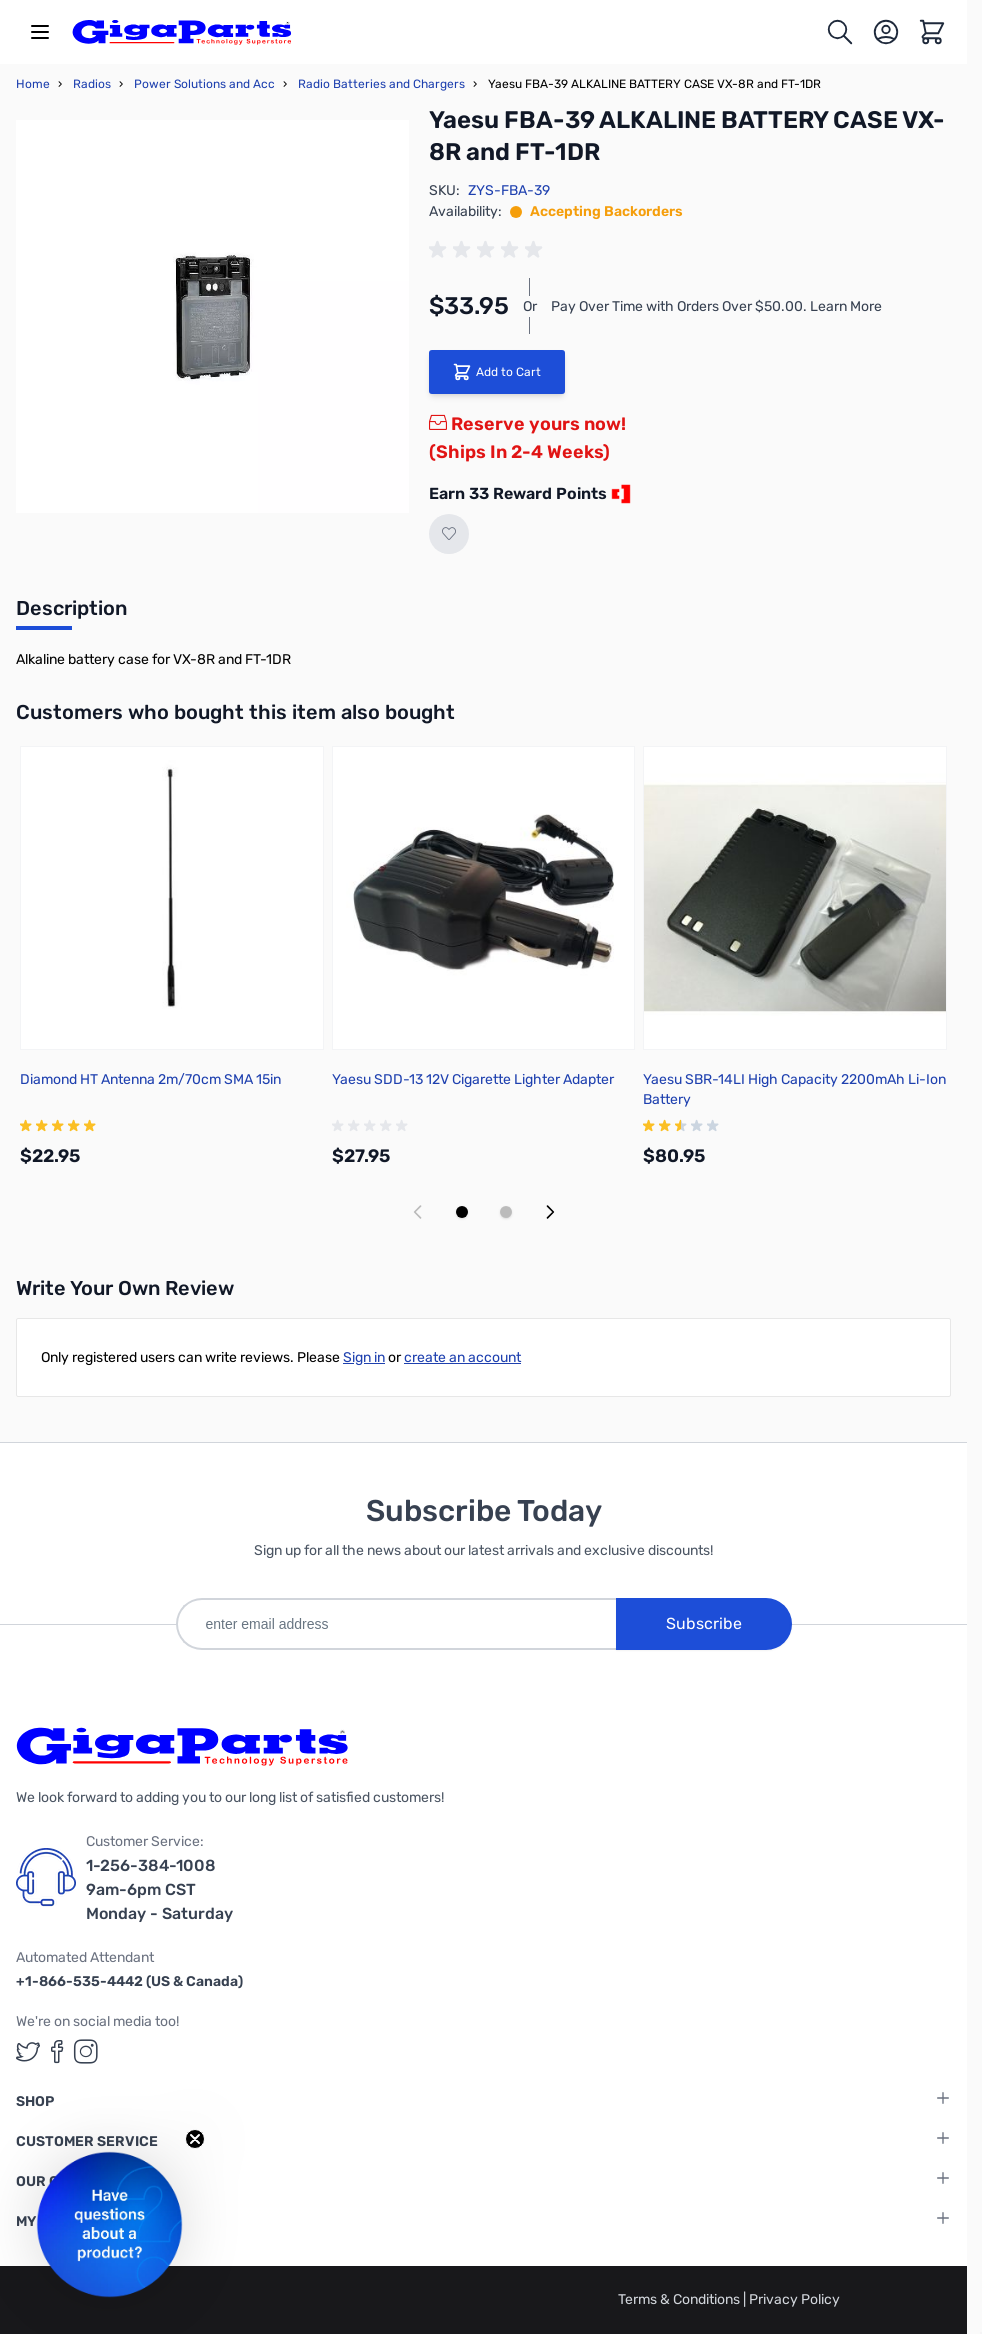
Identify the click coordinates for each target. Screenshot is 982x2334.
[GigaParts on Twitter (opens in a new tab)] (28, 2051)
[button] (109, 2224)
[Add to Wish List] (449, 534)
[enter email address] (396, 1624)
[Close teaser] (195, 2139)
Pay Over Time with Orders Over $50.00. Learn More (716, 306)
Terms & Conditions (680, 2299)
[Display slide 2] (506, 1212)
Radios (92, 84)
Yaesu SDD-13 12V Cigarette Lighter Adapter (473, 1079)
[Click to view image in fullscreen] (212, 316)
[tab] (71, 614)
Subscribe (704, 1623)
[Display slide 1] (462, 1212)
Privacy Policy (794, 2299)
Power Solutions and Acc (204, 84)
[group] (489, 250)
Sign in (364, 1357)
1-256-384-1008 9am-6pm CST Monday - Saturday (159, 1889)
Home (33, 84)
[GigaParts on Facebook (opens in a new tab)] (57, 2051)
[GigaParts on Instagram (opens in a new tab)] (86, 2051)
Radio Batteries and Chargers (381, 84)
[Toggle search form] (840, 32)
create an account (462, 1357)
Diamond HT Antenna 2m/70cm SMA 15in (150, 1079)
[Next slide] (550, 1212)
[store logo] (182, 32)
